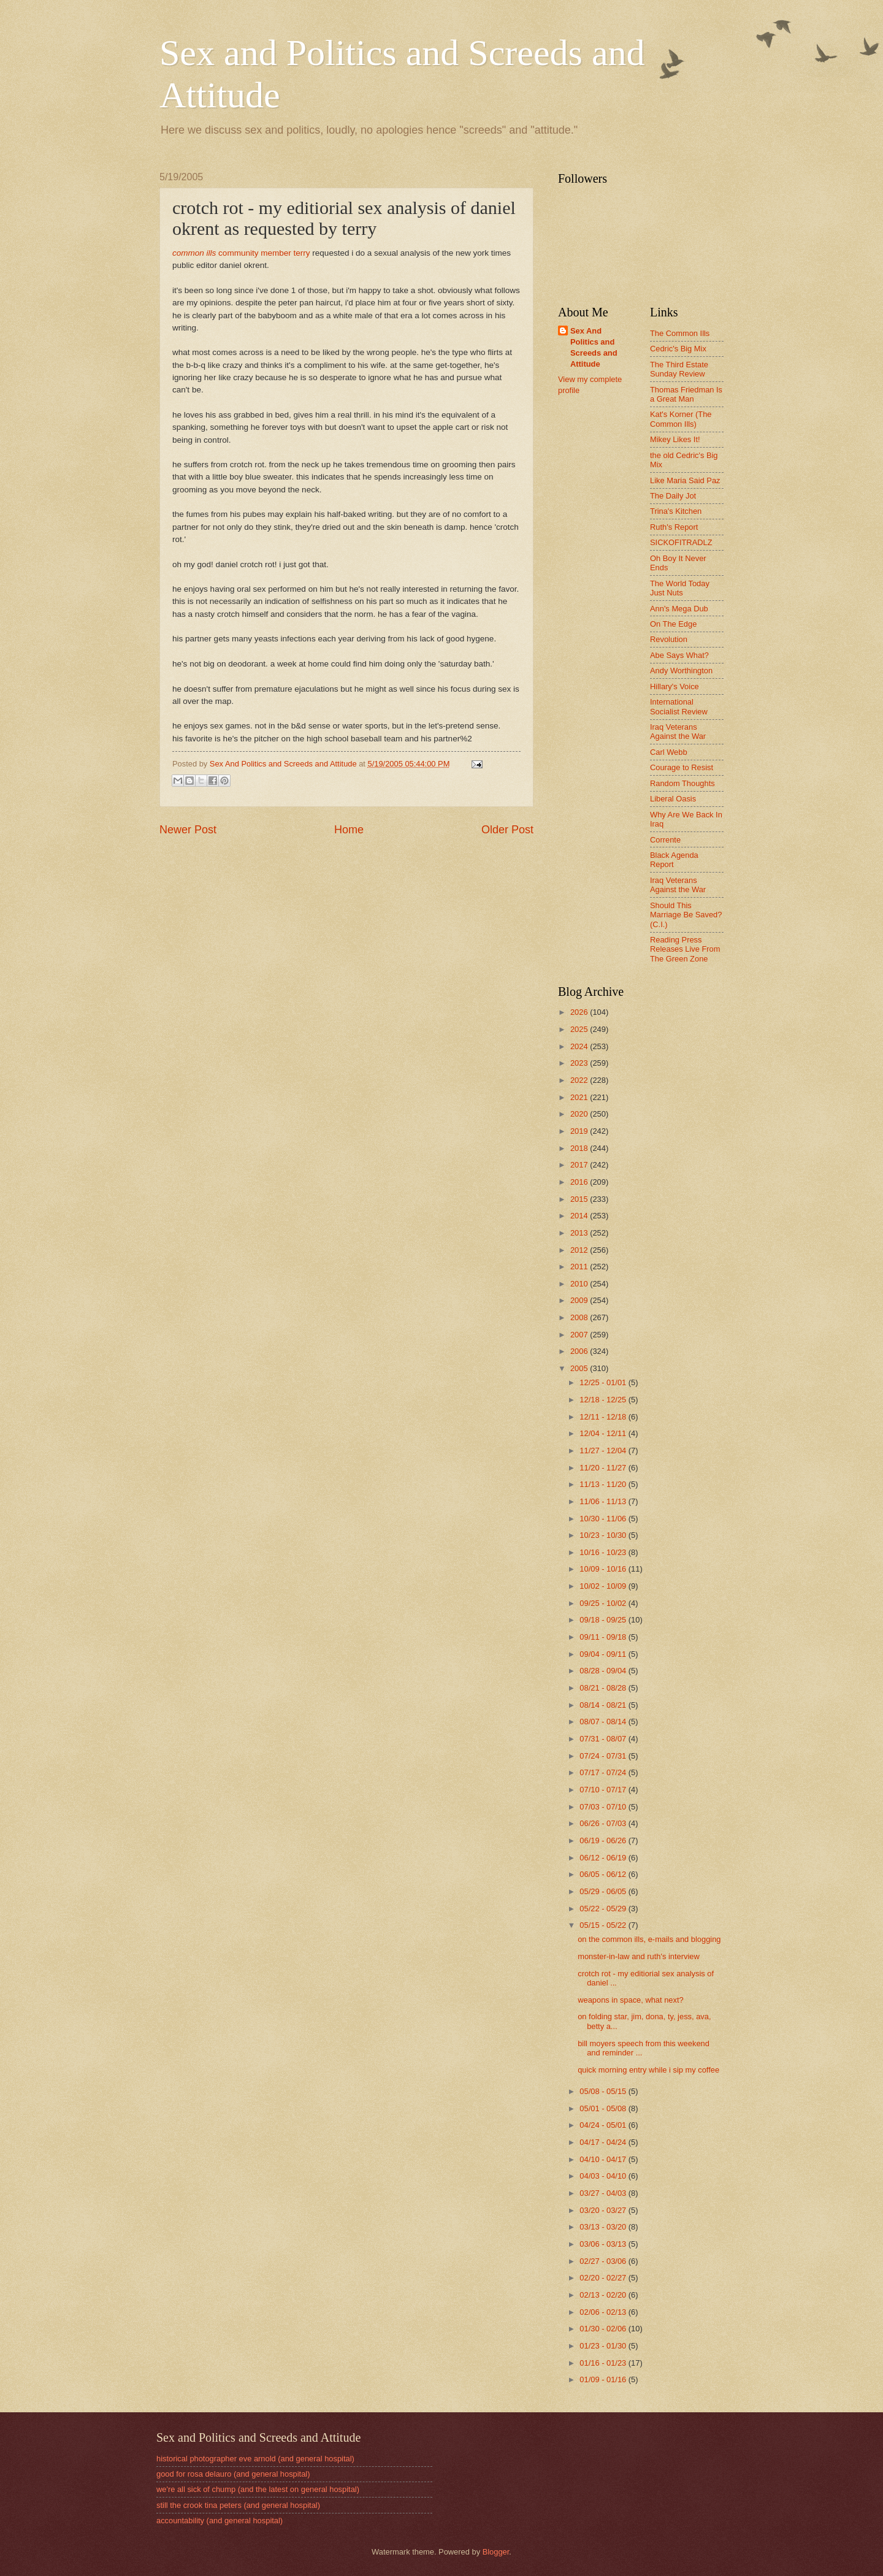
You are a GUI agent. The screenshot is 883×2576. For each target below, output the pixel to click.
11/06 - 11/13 (603, 1501)
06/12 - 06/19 (603, 1857)
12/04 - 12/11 (603, 1433)
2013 (580, 1232)
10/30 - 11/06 (603, 1518)
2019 (580, 1131)
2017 (580, 1164)
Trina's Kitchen (675, 511)
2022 (580, 1080)
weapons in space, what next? (631, 2000)
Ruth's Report (674, 527)
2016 (580, 1182)
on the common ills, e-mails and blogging (649, 1939)
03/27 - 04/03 (603, 2193)
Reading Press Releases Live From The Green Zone (685, 949)
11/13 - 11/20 (603, 1484)
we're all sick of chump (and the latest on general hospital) (257, 2489)
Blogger (496, 2551)
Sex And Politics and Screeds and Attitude (593, 347)
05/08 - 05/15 (603, 2091)
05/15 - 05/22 (603, 1925)
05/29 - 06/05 (603, 1891)
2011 (580, 1266)
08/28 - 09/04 (603, 1670)
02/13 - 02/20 (603, 2294)
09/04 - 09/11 (603, 1654)
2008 (580, 1317)
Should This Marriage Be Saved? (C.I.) (686, 915)
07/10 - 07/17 (603, 1789)
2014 (580, 1215)
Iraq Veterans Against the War (678, 731)
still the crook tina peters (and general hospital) (238, 2505)
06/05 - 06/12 (603, 1874)
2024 (580, 1046)
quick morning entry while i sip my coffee (648, 2069)
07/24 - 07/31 (603, 1755)
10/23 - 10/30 (603, 1535)
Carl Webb (668, 752)
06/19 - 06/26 (603, 1840)
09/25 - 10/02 (603, 1603)
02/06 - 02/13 (603, 2312)
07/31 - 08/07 (603, 1738)
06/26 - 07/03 (603, 1823)
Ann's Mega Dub (679, 608)
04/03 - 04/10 (603, 2175)
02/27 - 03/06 (603, 2261)
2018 (580, 1148)
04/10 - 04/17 (603, 2159)
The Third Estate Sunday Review (679, 369)
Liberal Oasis (673, 798)
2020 (580, 1113)
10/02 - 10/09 (603, 1586)
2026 (580, 1012)
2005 (580, 1368)
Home (349, 830)
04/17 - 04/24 (603, 2142)
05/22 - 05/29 (603, 1908)
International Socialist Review (679, 706)
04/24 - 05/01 (603, 2125)
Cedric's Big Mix (678, 348)
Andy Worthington (681, 670)
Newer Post (187, 830)
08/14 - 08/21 (603, 1705)
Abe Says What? (679, 655)
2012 (580, 1250)
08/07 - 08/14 (603, 1721)
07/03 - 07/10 (603, 1806)
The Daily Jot (673, 495)
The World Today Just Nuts (679, 588)
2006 (580, 1351)
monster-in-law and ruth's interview (639, 1956)
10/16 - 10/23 (603, 1552)
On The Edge (673, 624)
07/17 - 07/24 (603, 1772)
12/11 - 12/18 (603, 1416)
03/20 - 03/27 (603, 2210)
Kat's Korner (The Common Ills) (681, 419)
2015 (580, 1199)
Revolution (668, 639)
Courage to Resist (681, 767)
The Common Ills (679, 333)
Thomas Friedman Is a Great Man (686, 394)
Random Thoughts (682, 783)
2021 (580, 1097)
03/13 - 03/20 (603, 2226)
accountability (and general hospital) (219, 2520)
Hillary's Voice (674, 686)
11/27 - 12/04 (603, 1450)
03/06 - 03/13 (603, 2244)
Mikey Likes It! (675, 439)
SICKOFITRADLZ (681, 542)
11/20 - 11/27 (603, 1467)
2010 (580, 1283)
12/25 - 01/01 (603, 1382)
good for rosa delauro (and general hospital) (233, 2474)
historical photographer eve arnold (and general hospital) (255, 2458)
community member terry (241, 253)
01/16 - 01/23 (603, 2363)
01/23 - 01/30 (603, 2345)
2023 (580, 1063)
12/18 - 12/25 (603, 1399)
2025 (580, 1029)
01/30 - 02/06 (603, 2328)
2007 (580, 1334)
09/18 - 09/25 (603, 1619)
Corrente (665, 839)
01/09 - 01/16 (603, 2379)
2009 (580, 1300)
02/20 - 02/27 (603, 2277)
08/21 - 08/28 (603, 1687)
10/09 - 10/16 (603, 1568)
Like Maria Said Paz (685, 480)
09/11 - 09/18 (603, 1637)
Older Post (507, 830)
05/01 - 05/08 (603, 2108)
